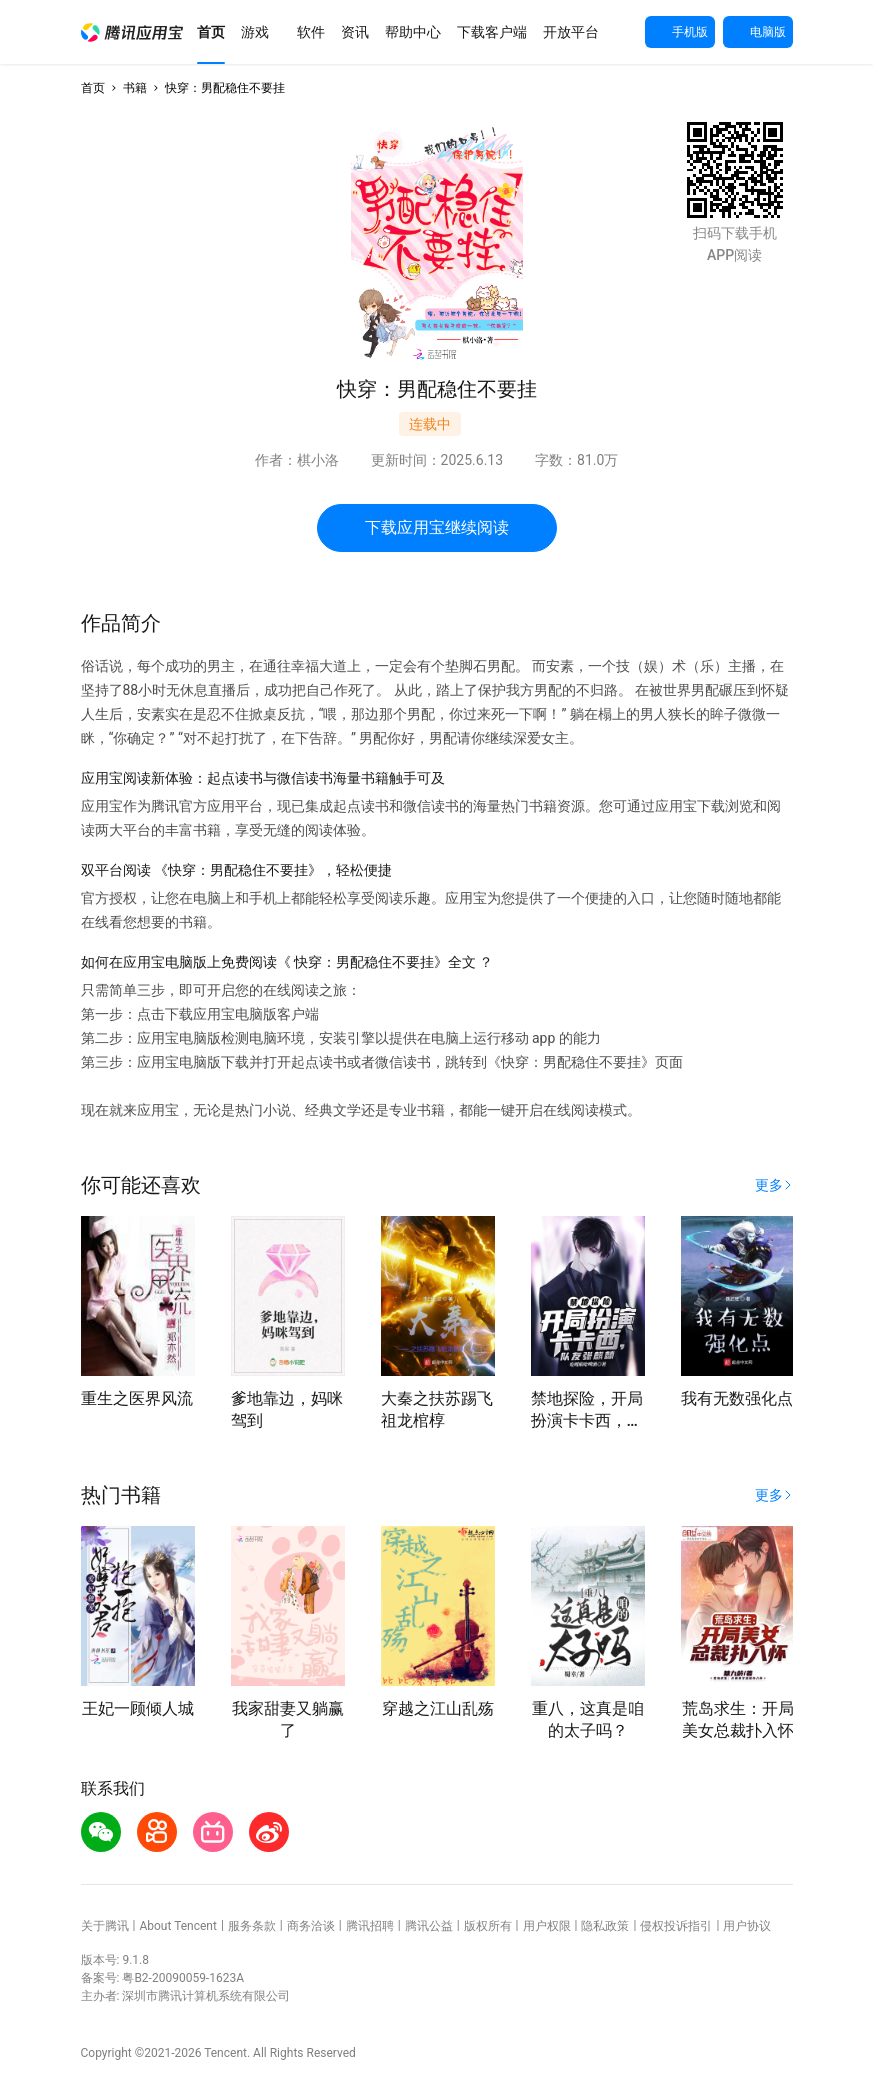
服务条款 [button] (252, 1926)
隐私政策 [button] (605, 1926)
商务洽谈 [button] (311, 1926)
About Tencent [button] (177, 1926)
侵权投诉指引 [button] (676, 1926)
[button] (132, 32)
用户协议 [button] (747, 1926)
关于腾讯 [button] (105, 1926)
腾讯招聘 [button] (370, 1926)
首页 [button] (93, 88)
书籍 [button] (135, 88)
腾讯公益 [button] (429, 1926)
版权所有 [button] (488, 1926)
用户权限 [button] (547, 1926)
